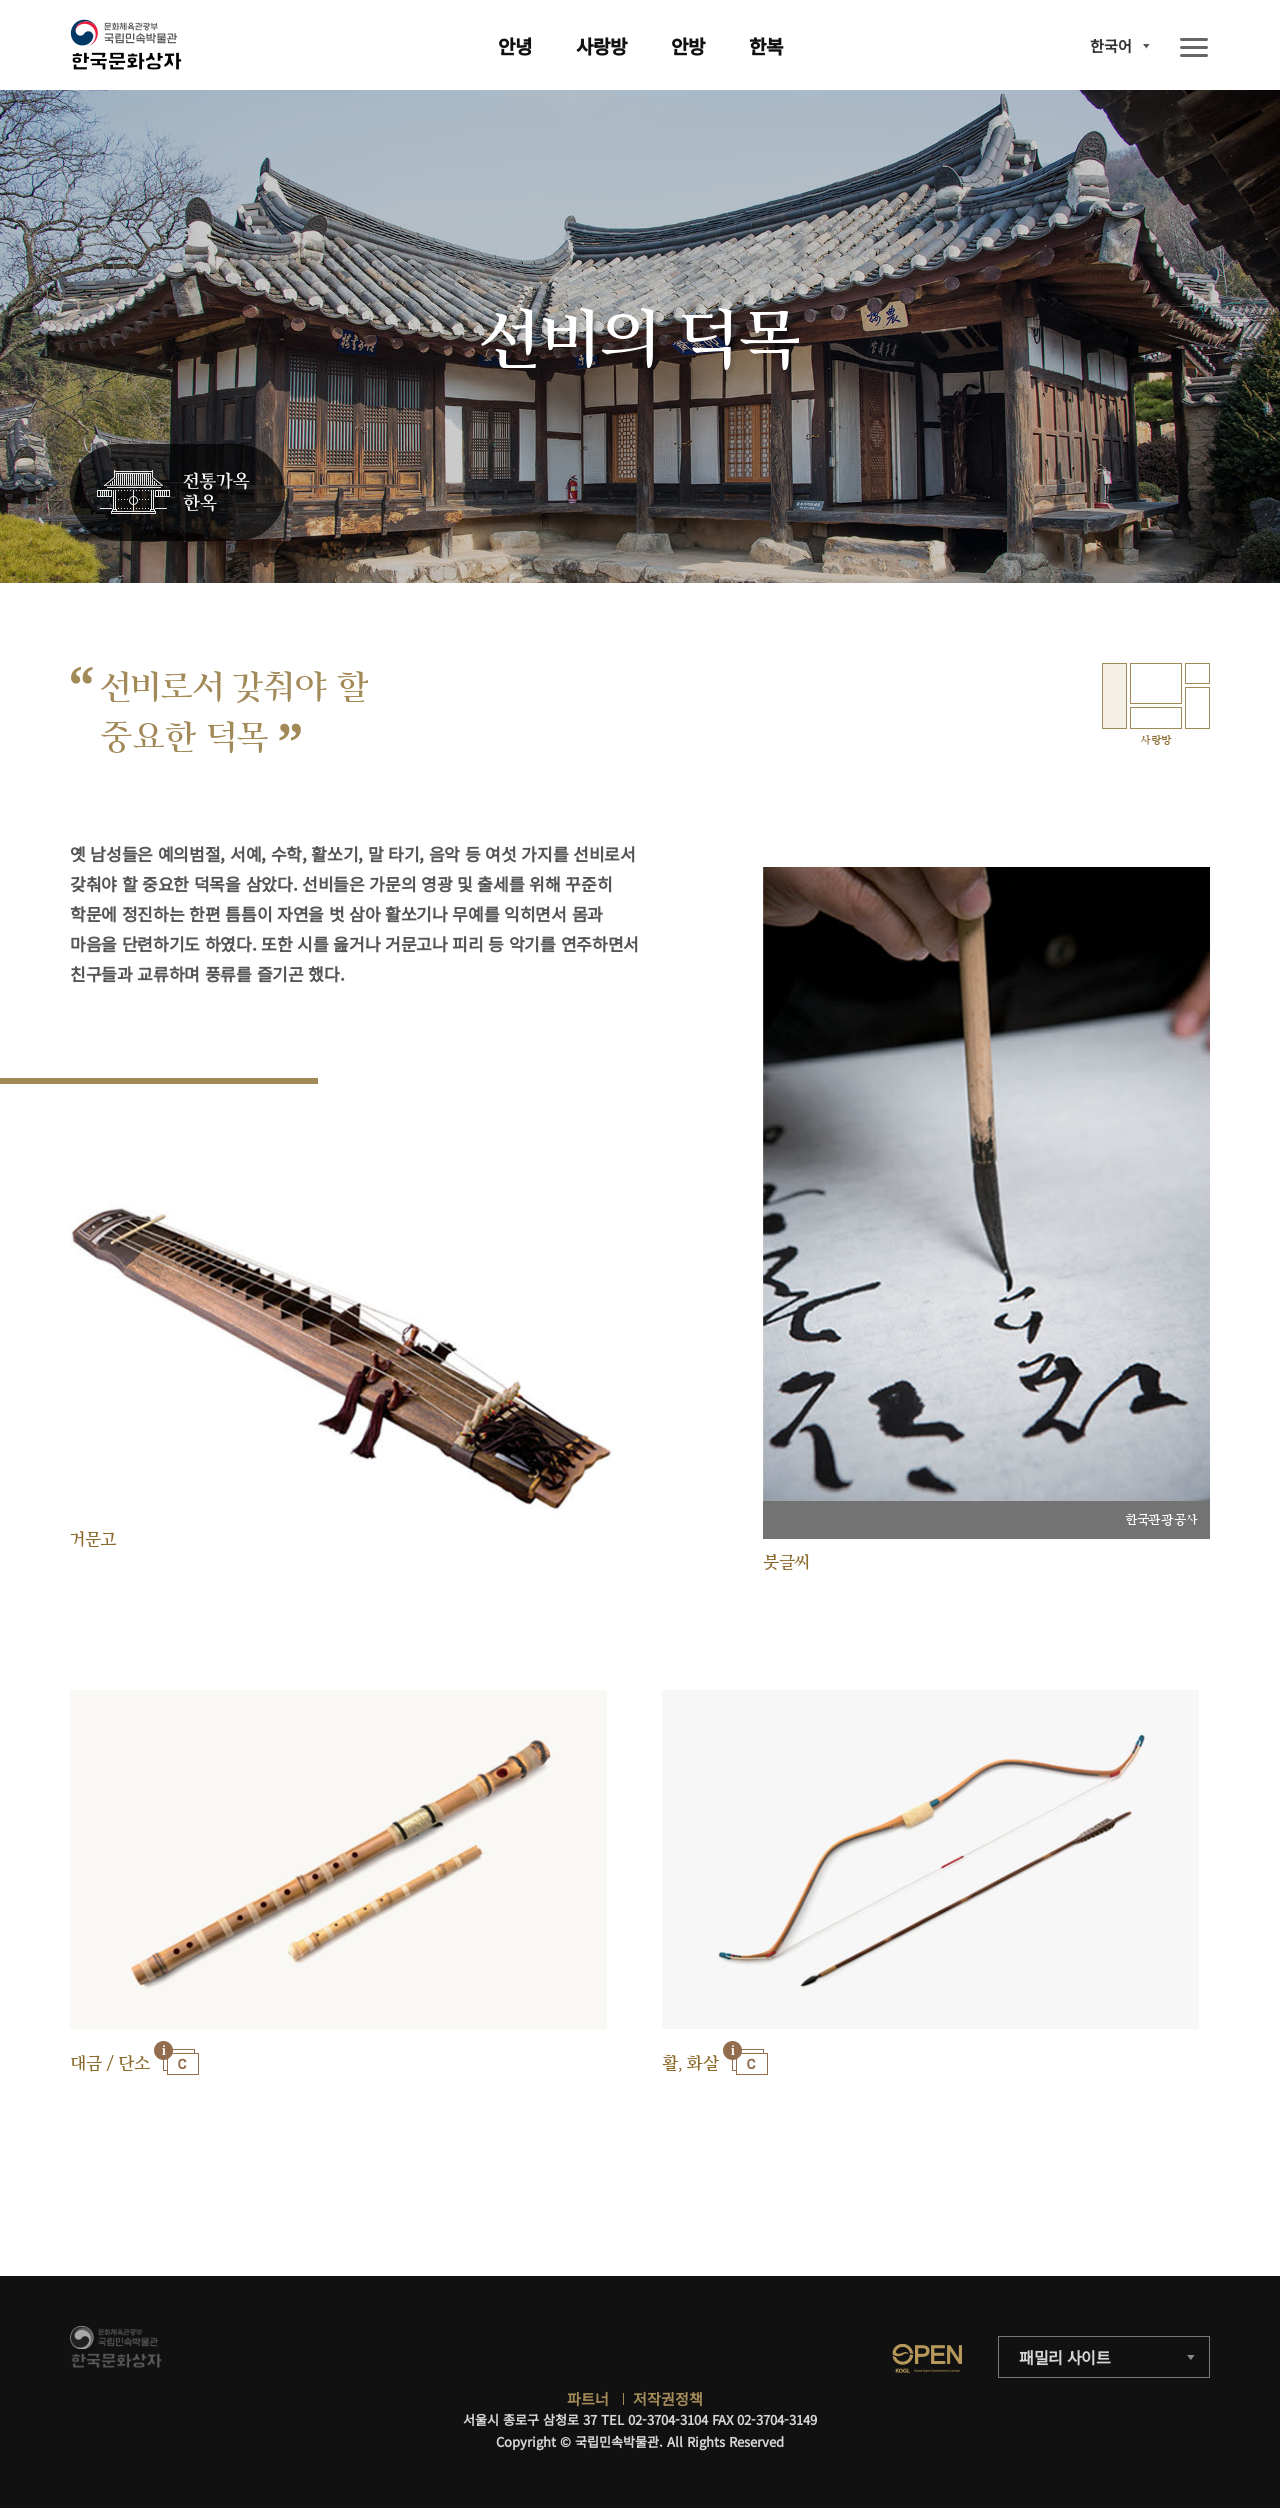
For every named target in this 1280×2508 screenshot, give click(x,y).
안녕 (515, 45)
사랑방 (601, 45)
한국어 (1111, 45)
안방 (688, 45)
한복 (766, 45)
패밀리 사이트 (1065, 2357)
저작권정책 (668, 2398)
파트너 (588, 2398)
